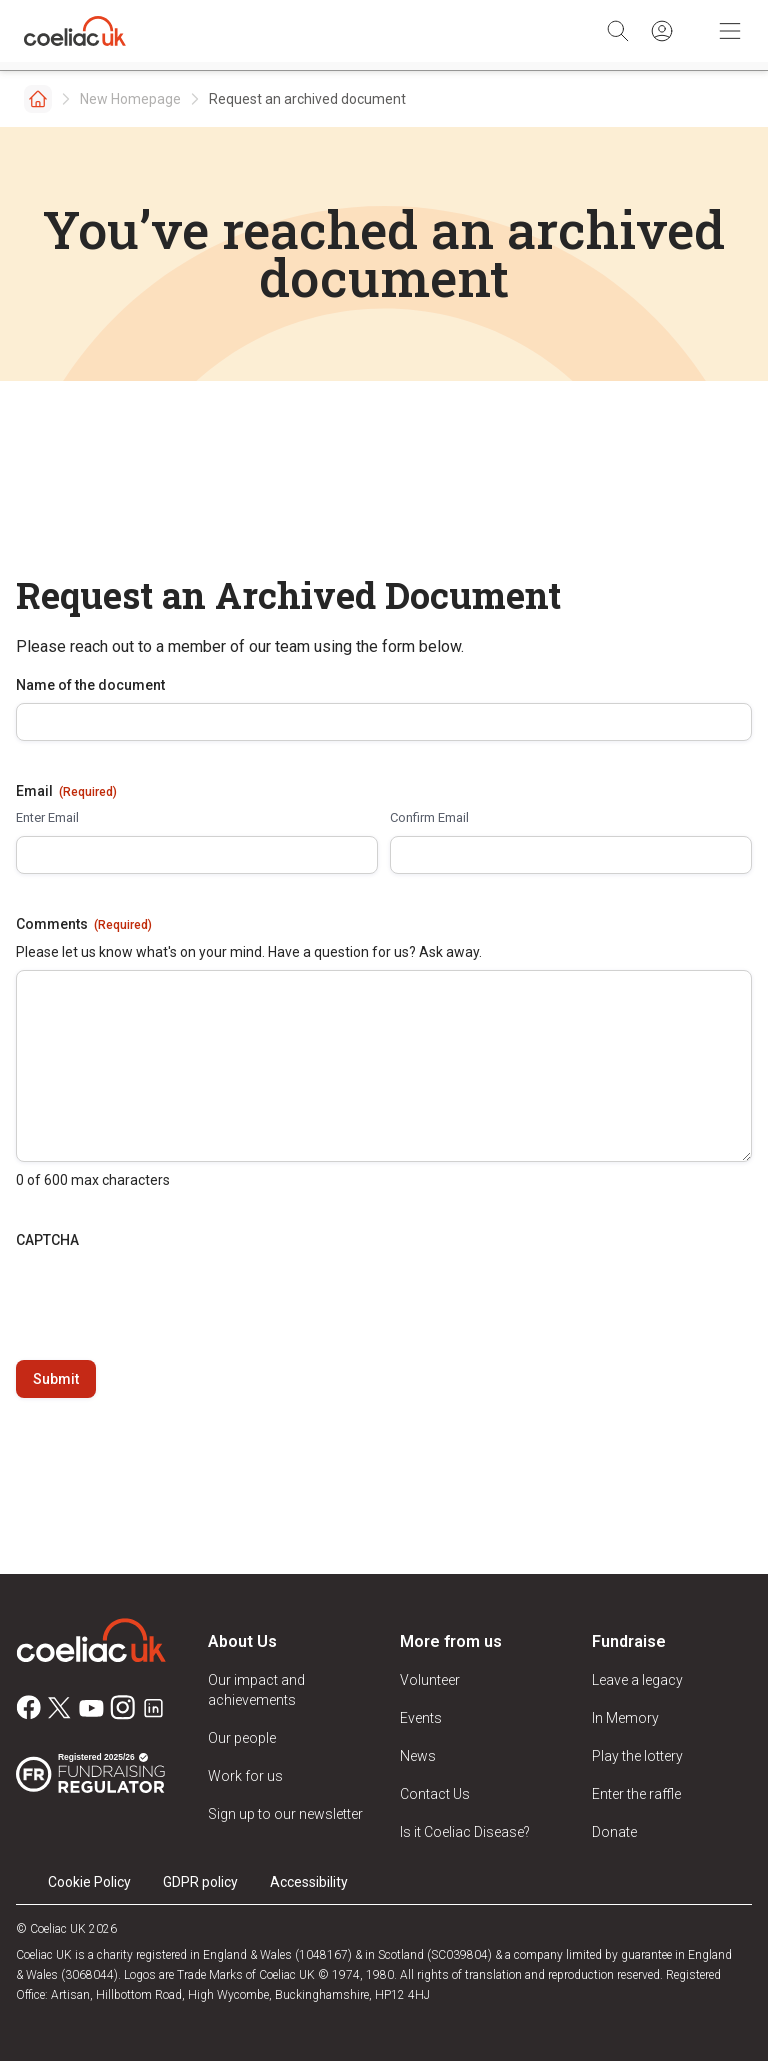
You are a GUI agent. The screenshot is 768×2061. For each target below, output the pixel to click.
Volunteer (430, 1680)
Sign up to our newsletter (285, 1814)
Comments (84, 925)
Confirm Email (429, 817)
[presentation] (168, 1297)
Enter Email (47, 817)
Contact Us (435, 1794)
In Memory (625, 1718)
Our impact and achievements (256, 1690)
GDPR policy (200, 1882)
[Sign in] (662, 31)
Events (421, 1718)
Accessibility (309, 1882)
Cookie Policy (89, 1882)
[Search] (618, 31)
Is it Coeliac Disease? (465, 1832)
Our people (242, 1738)
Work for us (245, 1776)
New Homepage (130, 99)
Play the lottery (637, 1756)
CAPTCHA (47, 1240)
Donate (614, 1832)
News (418, 1756)
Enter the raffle (636, 1794)
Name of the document (90, 685)
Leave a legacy (637, 1680)
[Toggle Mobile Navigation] (730, 31)
